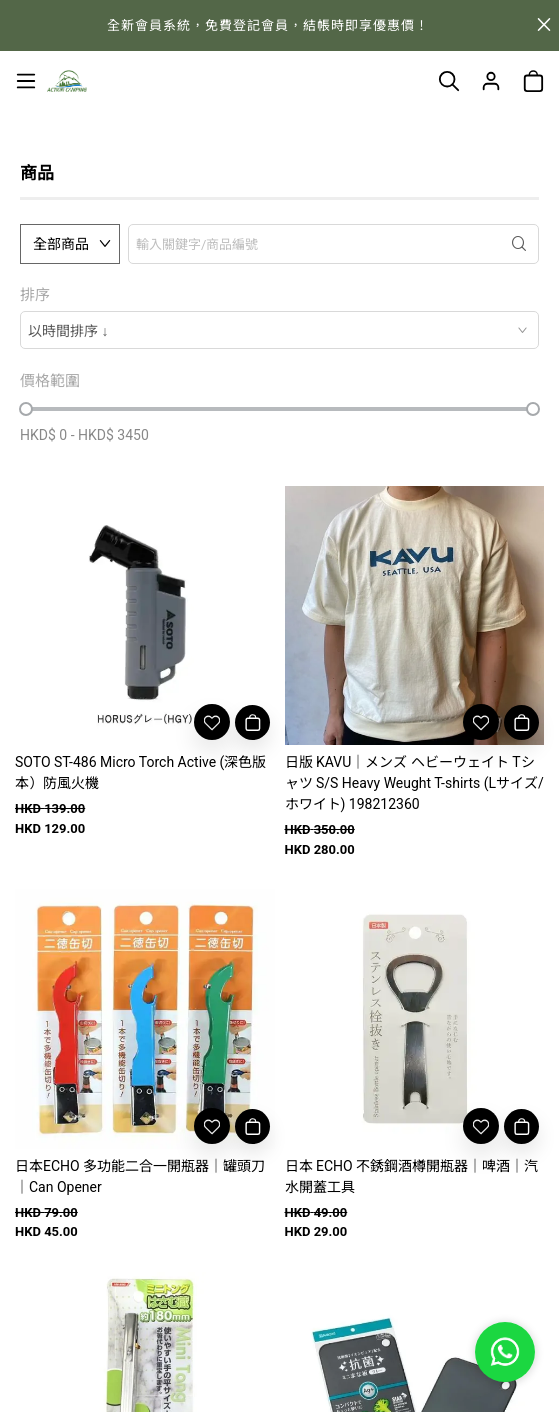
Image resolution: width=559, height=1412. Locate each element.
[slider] (26, 409)
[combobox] (279, 330)
